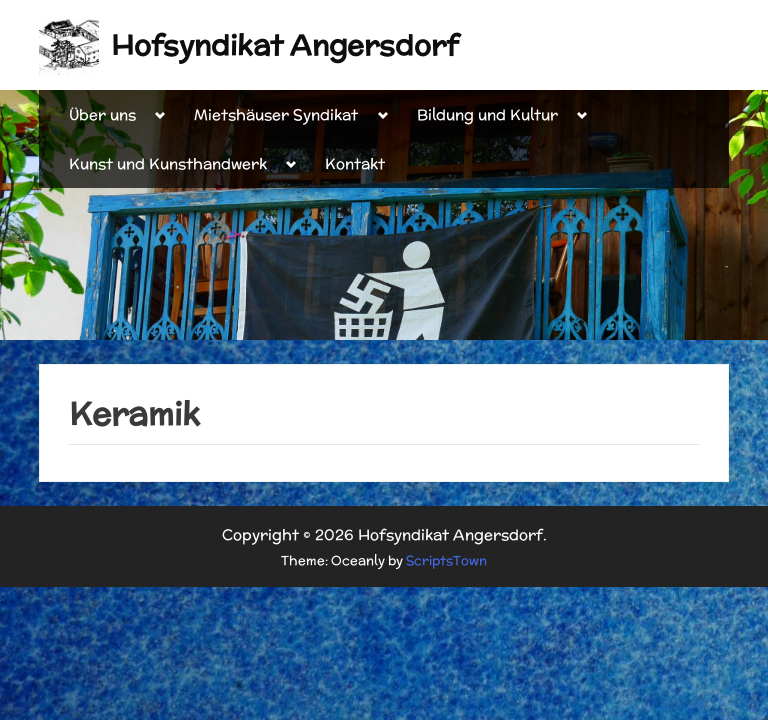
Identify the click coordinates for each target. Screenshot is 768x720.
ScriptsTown (446, 560)
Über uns (102, 114)
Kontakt (355, 163)
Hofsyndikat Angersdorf (284, 45)
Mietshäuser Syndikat (276, 114)
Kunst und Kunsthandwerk (168, 163)
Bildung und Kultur (487, 114)
